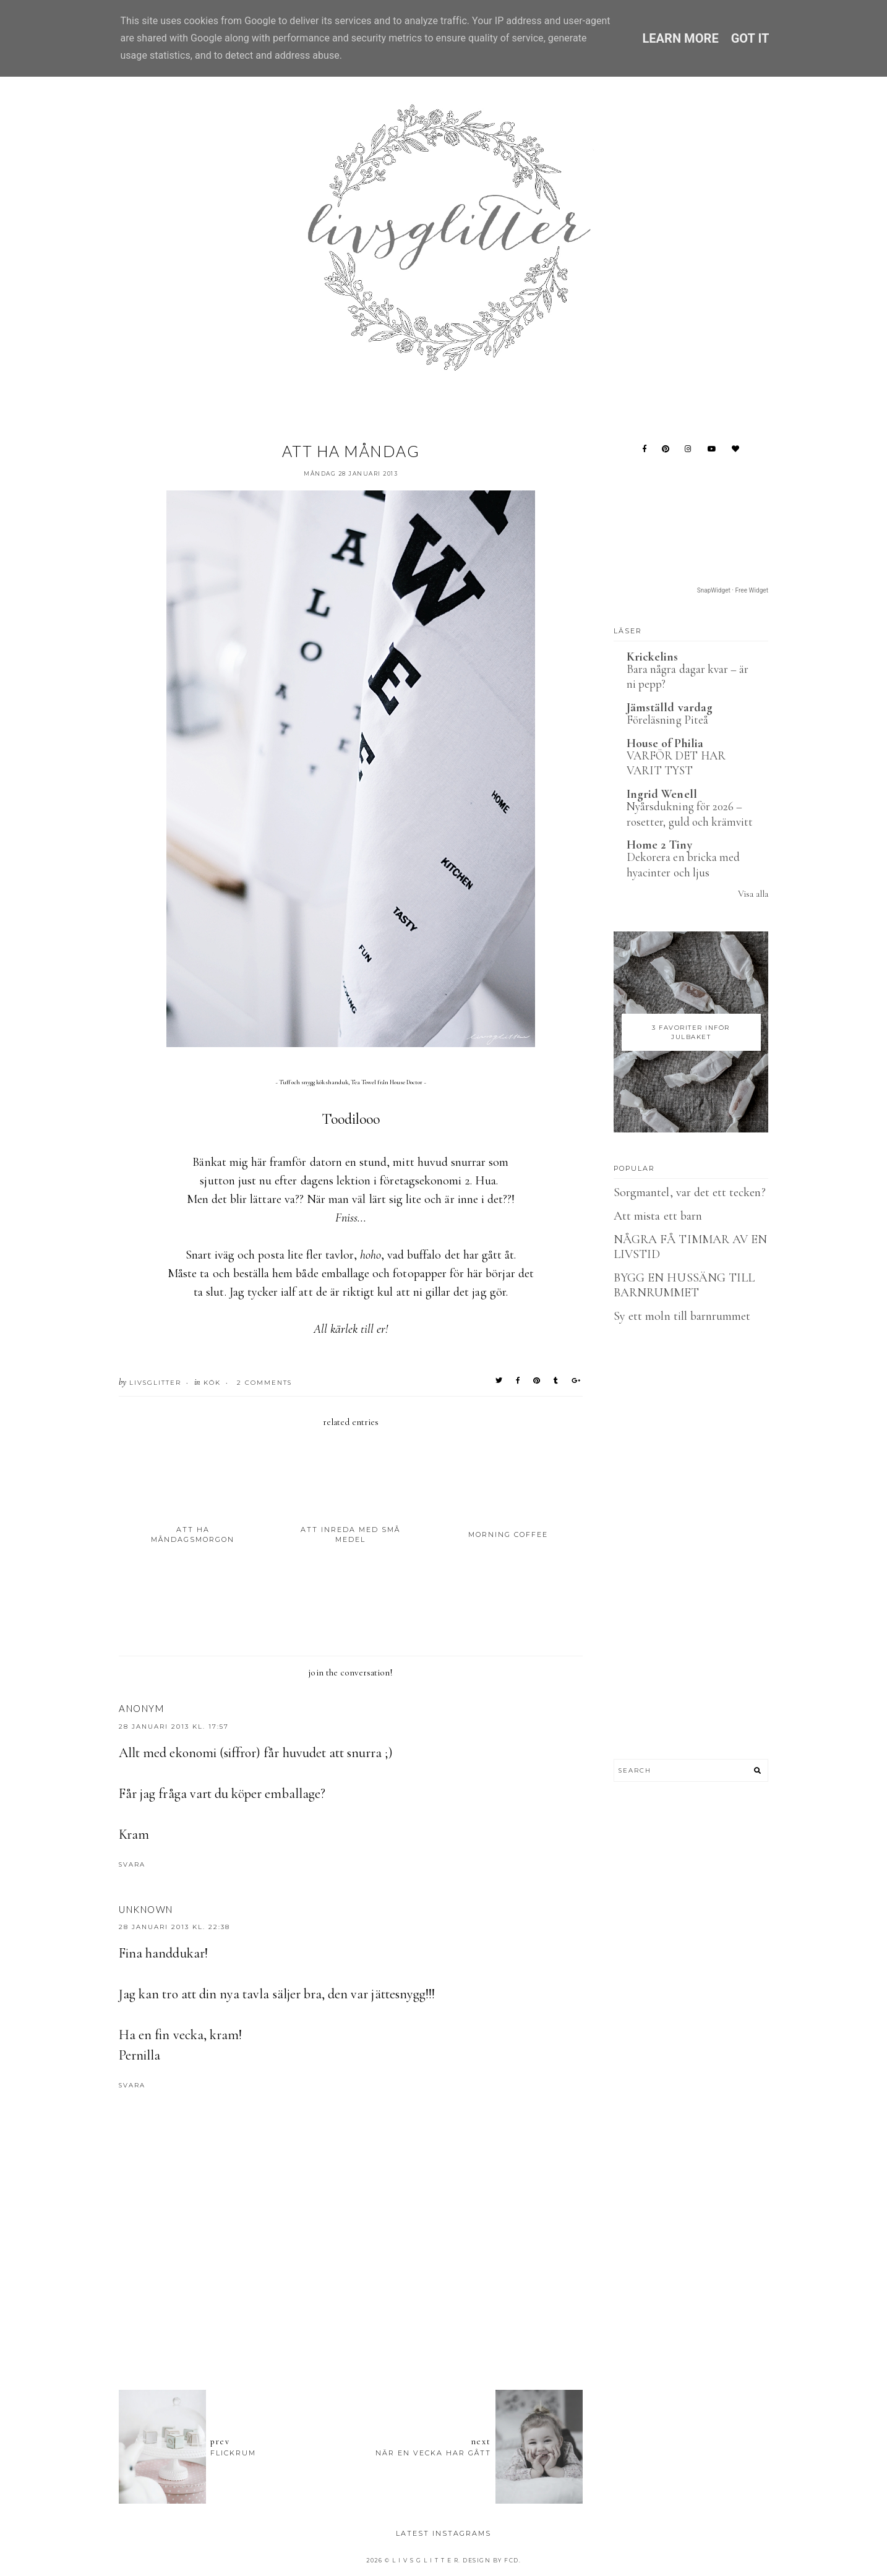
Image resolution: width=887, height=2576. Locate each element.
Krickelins (653, 656)
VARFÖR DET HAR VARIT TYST (676, 763)
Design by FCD (491, 2560)
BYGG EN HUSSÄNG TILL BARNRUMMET (684, 1285)
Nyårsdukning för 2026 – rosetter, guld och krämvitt (690, 814)
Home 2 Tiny (659, 844)
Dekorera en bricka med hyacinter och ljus (683, 864)
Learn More (680, 38)
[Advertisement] (351, 2312)
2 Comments (264, 1383)
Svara (132, 1864)
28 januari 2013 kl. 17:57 (174, 1726)
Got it (750, 38)
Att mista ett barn (658, 1216)
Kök (212, 1383)
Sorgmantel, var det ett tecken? (690, 1192)
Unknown (146, 1909)
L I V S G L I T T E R (425, 2560)
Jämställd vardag (670, 707)
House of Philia (665, 743)
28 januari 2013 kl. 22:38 (174, 1927)
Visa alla (753, 893)
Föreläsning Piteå (667, 719)
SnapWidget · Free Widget (732, 590)
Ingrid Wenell (662, 794)
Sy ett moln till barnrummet (682, 1316)
